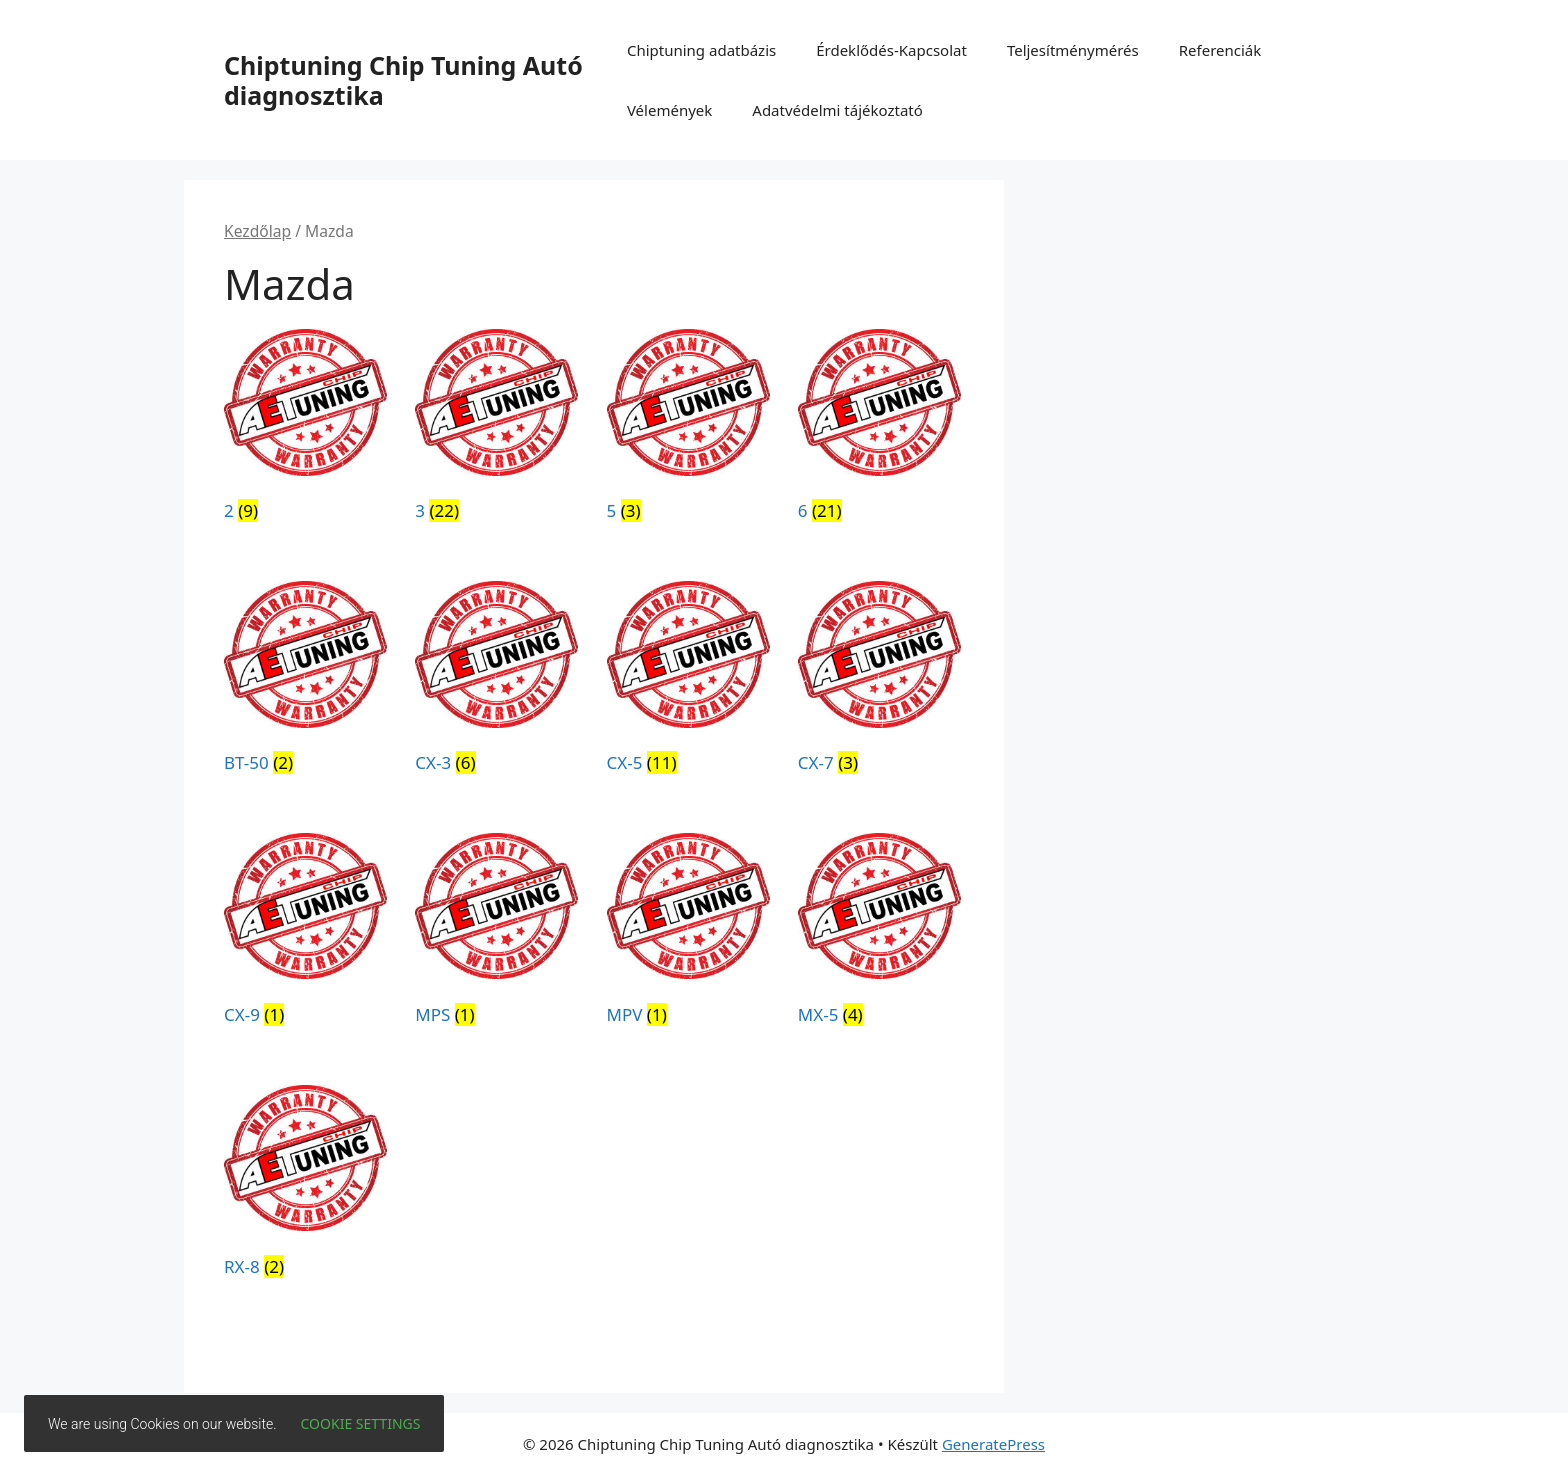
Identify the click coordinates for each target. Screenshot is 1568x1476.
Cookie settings (361, 1423)
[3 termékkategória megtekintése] (496, 429)
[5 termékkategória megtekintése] (688, 429)
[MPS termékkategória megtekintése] (496, 933)
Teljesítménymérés (1073, 50)
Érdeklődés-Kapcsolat (891, 50)
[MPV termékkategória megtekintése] (688, 933)
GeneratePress (993, 1444)
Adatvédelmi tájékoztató (837, 110)
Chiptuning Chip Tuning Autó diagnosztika (403, 80)
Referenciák (1220, 50)
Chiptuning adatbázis (701, 50)
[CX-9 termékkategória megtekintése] (305, 933)
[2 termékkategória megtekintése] (305, 429)
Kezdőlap (257, 231)
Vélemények (669, 110)
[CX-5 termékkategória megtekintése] (688, 681)
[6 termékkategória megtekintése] (879, 429)
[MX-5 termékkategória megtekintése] (879, 933)
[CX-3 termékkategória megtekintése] (496, 681)
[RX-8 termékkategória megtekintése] (305, 1185)
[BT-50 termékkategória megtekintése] (305, 681)
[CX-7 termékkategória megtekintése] (879, 681)
